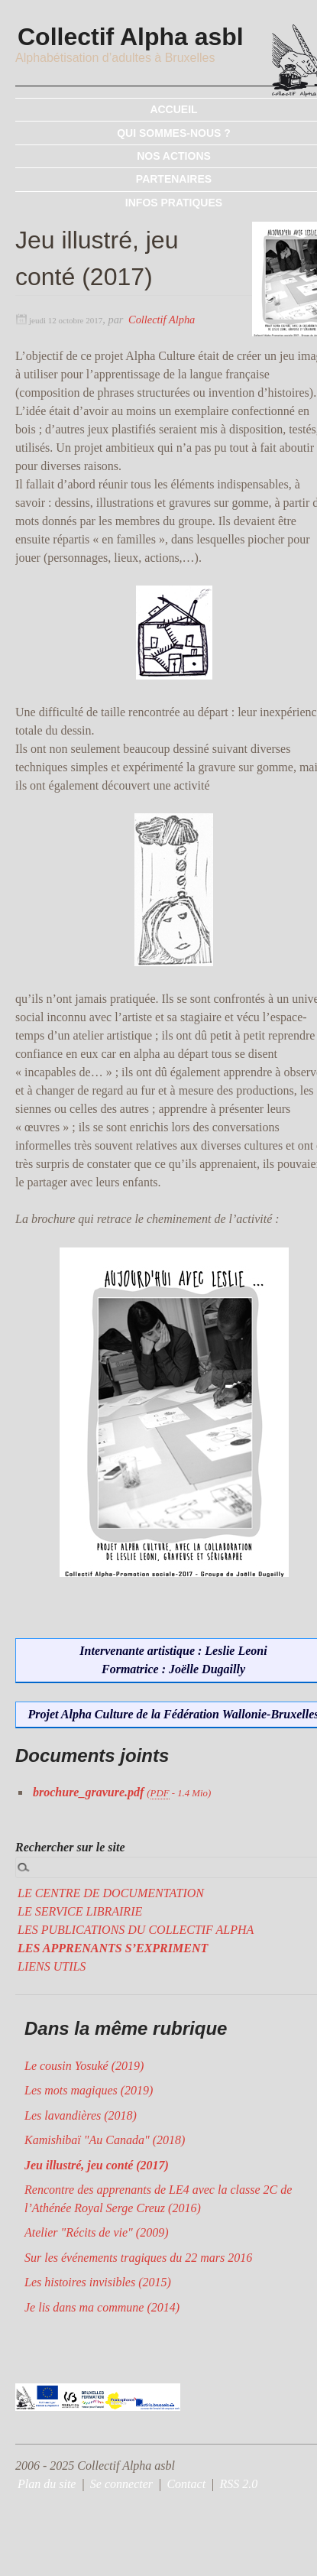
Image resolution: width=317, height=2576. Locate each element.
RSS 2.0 (239, 2483)
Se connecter (121, 2483)
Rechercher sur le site (70, 1847)
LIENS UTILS (52, 1966)
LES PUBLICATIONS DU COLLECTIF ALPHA (136, 1929)
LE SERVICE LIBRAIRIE (80, 1911)
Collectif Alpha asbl (132, 37)
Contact (186, 2483)
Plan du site (47, 2483)
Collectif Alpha (161, 319)
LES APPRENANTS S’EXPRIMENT (113, 1948)
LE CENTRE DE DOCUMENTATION (111, 1893)
